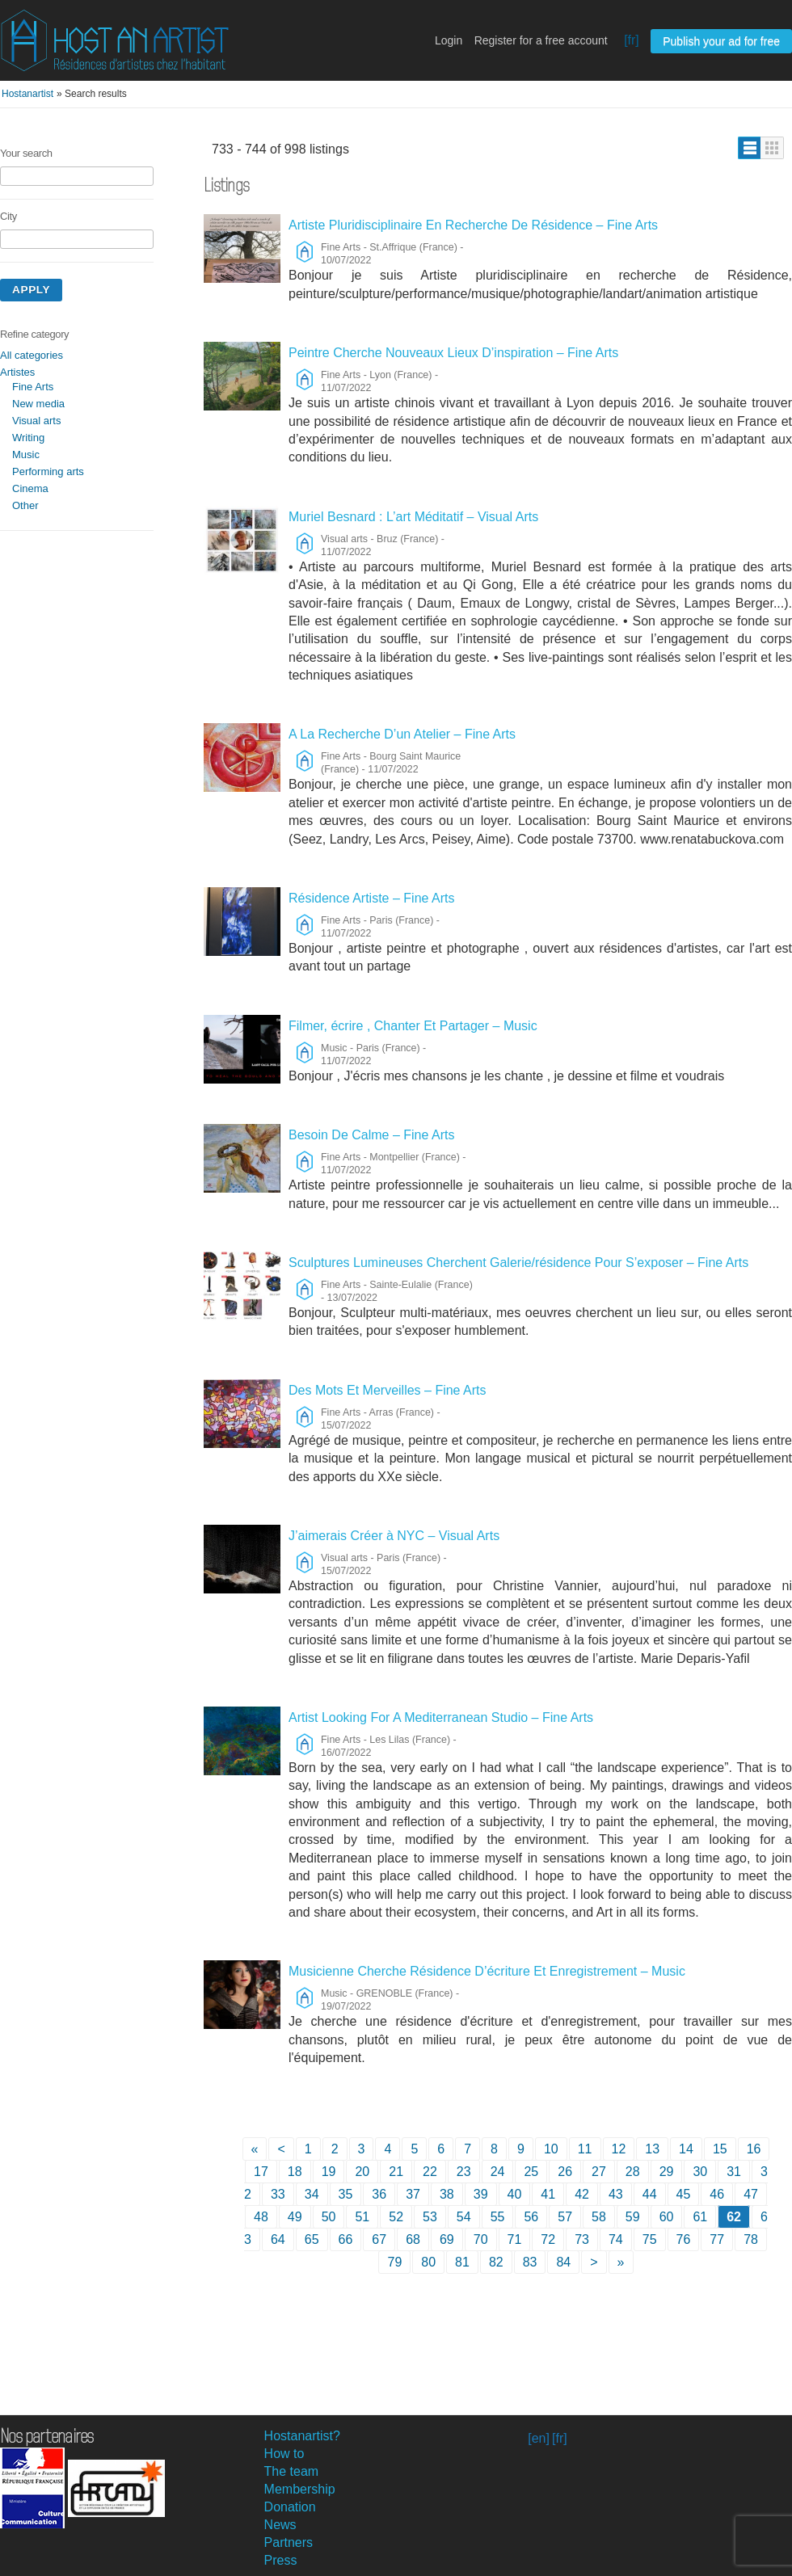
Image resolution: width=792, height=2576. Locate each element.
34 (312, 2194)
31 (734, 2171)
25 (531, 2171)
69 (447, 2239)
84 (563, 2262)
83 (530, 2262)
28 (633, 2171)
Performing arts (48, 471)
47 (751, 2194)
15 (720, 2149)
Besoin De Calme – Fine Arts (371, 1135)
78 (751, 2239)
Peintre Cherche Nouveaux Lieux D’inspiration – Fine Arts (453, 353)
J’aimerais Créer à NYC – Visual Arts (394, 1536)
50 (329, 2217)
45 (683, 2194)
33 (278, 2194)
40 (515, 2194)
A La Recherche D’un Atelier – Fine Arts (402, 734)
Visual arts (36, 421)
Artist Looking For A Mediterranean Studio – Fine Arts (441, 1717)
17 (261, 2171)
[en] (539, 2438)
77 (717, 2239)
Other (25, 505)
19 (329, 2171)
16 (754, 2149)
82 (496, 2262)
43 (616, 2194)
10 (551, 2149)
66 (346, 2239)
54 (464, 2217)
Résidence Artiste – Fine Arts (371, 898)
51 (362, 2217)
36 (379, 2194)
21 (396, 2171)
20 (362, 2171)
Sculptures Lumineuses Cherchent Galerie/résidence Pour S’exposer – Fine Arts (518, 1262)
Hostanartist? (302, 2436)
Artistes (17, 372)
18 (295, 2171)
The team (291, 2471)
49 (295, 2217)
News (280, 2525)
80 (428, 2262)
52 (396, 2217)
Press (280, 2560)
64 (278, 2239)
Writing (28, 437)
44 (649, 2194)
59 (633, 2217)
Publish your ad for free (721, 41)
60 (666, 2217)
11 (585, 2149)
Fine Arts (32, 387)
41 (548, 2194)
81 (462, 2262)
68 (413, 2239)
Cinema (30, 488)
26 (565, 2171)
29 (666, 2171)
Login (448, 40)
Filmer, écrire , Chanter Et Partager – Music (413, 1026)
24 (498, 2171)
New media (38, 404)
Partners (288, 2542)
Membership (299, 2489)
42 (582, 2194)
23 (464, 2171)
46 (717, 2194)
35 (346, 2194)
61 (700, 2217)
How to (284, 2453)
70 (481, 2239)
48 (261, 2217)
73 (582, 2239)
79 (394, 2262)
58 (599, 2217)
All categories (31, 355)
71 (515, 2239)
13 (652, 2149)
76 (683, 2239)
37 (413, 2194)
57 (565, 2217)
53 (430, 2217)
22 (430, 2171)
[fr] (631, 40)
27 (599, 2171)
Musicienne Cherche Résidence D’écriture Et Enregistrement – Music (487, 1971)
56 (531, 2217)
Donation (290, 2507)
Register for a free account (541, 40)
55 (498, 2217)
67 (379, 2239)
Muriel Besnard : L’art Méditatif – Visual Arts (413, 517)
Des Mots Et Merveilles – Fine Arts (388, 1390)
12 (619, 2149)
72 (548, 2239)
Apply (31, 290)
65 (312, 2239)
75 (649, 2239)
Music (26, 454)
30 (700, 2171)
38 (447, 2194)
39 (481, 2194)
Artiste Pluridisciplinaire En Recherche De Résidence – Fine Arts (473, 225)
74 (616, 2239)
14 (686, 2149)
